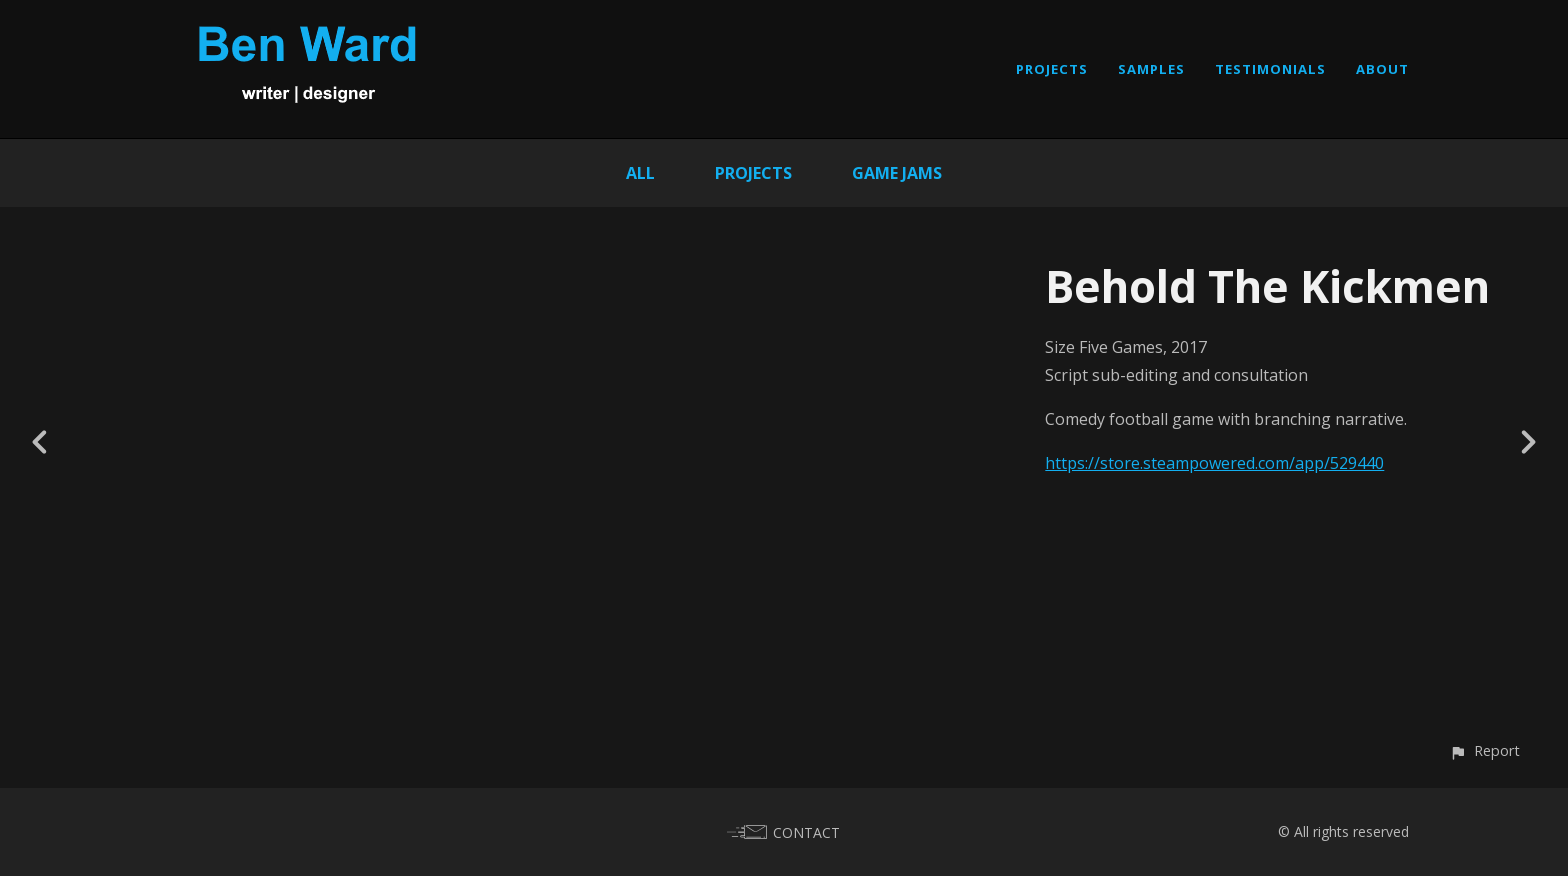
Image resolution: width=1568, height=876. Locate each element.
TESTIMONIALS (1270, 69)
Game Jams (897, 173)
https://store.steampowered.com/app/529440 (1214, 463)
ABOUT (1382, 69)
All (640, 173)
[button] (1484, 750)
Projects (753, 173)
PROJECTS (1052, 69)
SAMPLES (1151, 69)
